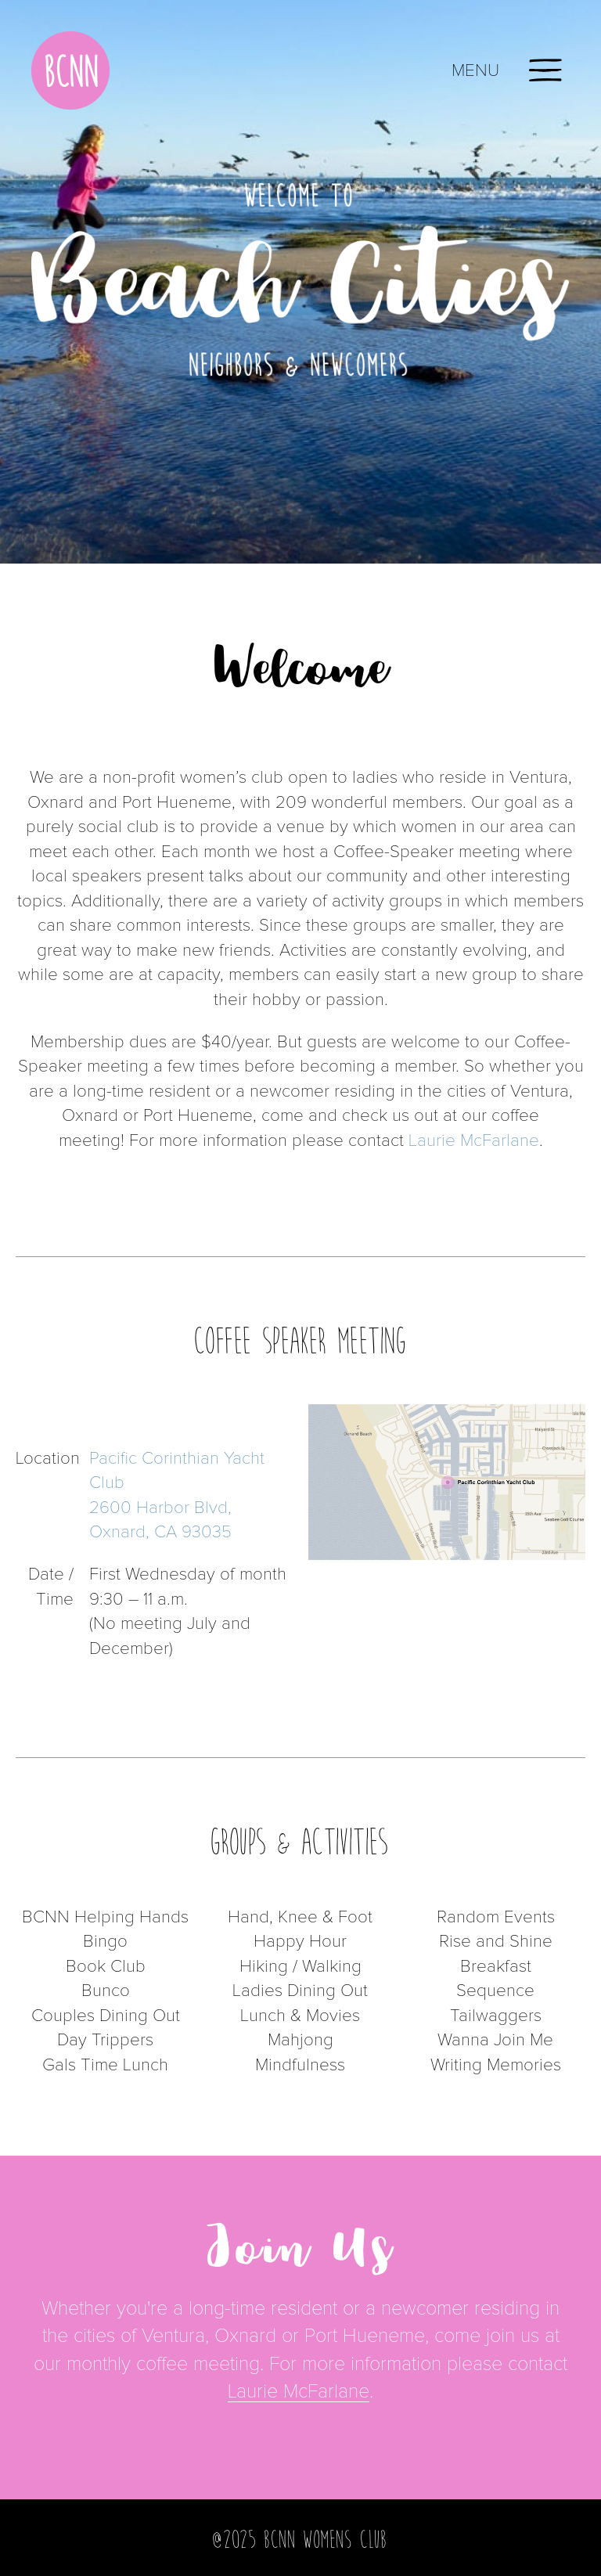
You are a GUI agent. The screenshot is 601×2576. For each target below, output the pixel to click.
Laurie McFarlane (473, 1141)
